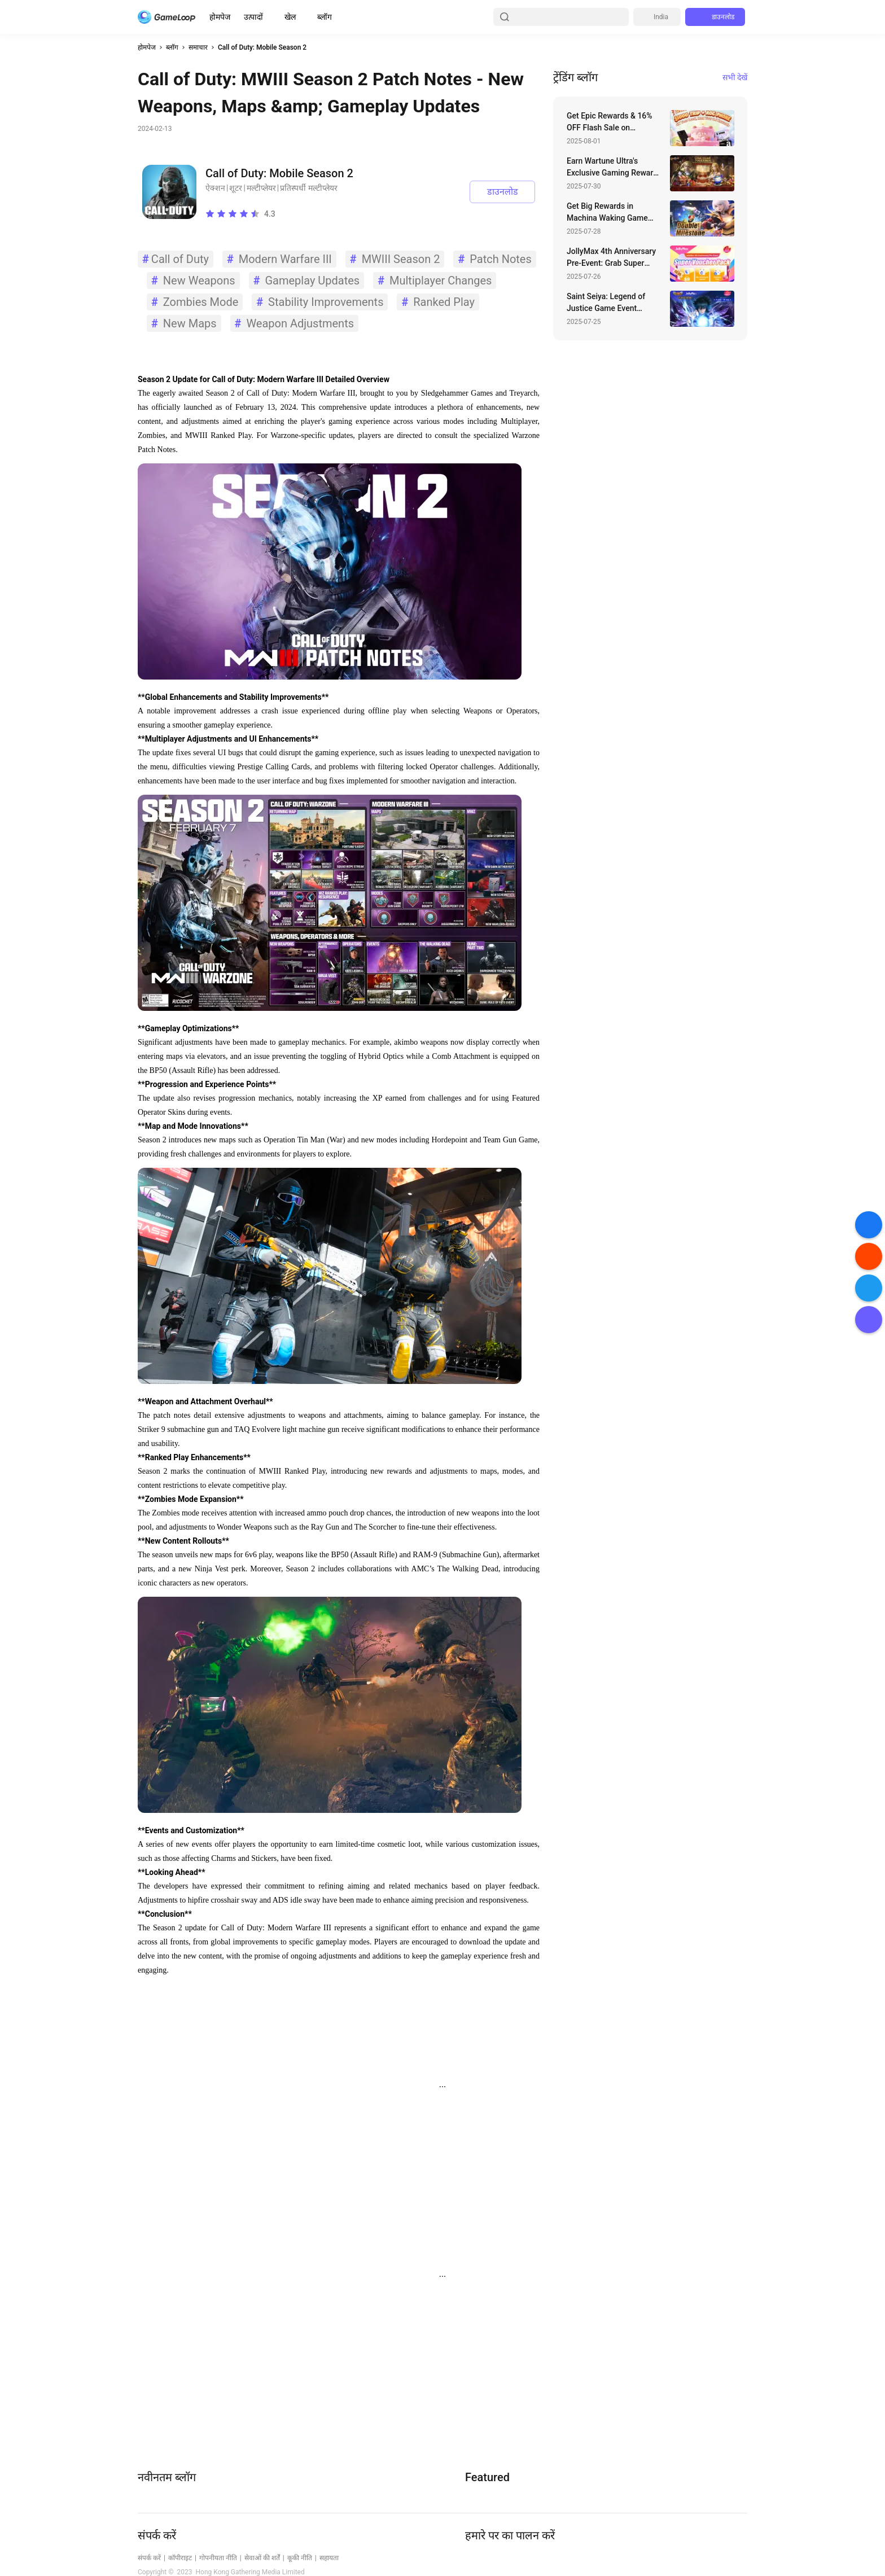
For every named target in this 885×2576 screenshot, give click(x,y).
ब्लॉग (324, 16)
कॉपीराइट (180, 2558)
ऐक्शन (215, 187)
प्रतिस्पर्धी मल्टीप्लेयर (308, 187)
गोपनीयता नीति (218, 2558)
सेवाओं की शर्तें (262, 2558)
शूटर (235, 187)
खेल (290, 16)
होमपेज (219, 16)
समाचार (198, 47)
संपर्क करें (149, 2558)
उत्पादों (253, 16)
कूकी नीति (299, 2558)
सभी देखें (734, 77)
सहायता (329, 2558)
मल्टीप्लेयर (261, 187)
